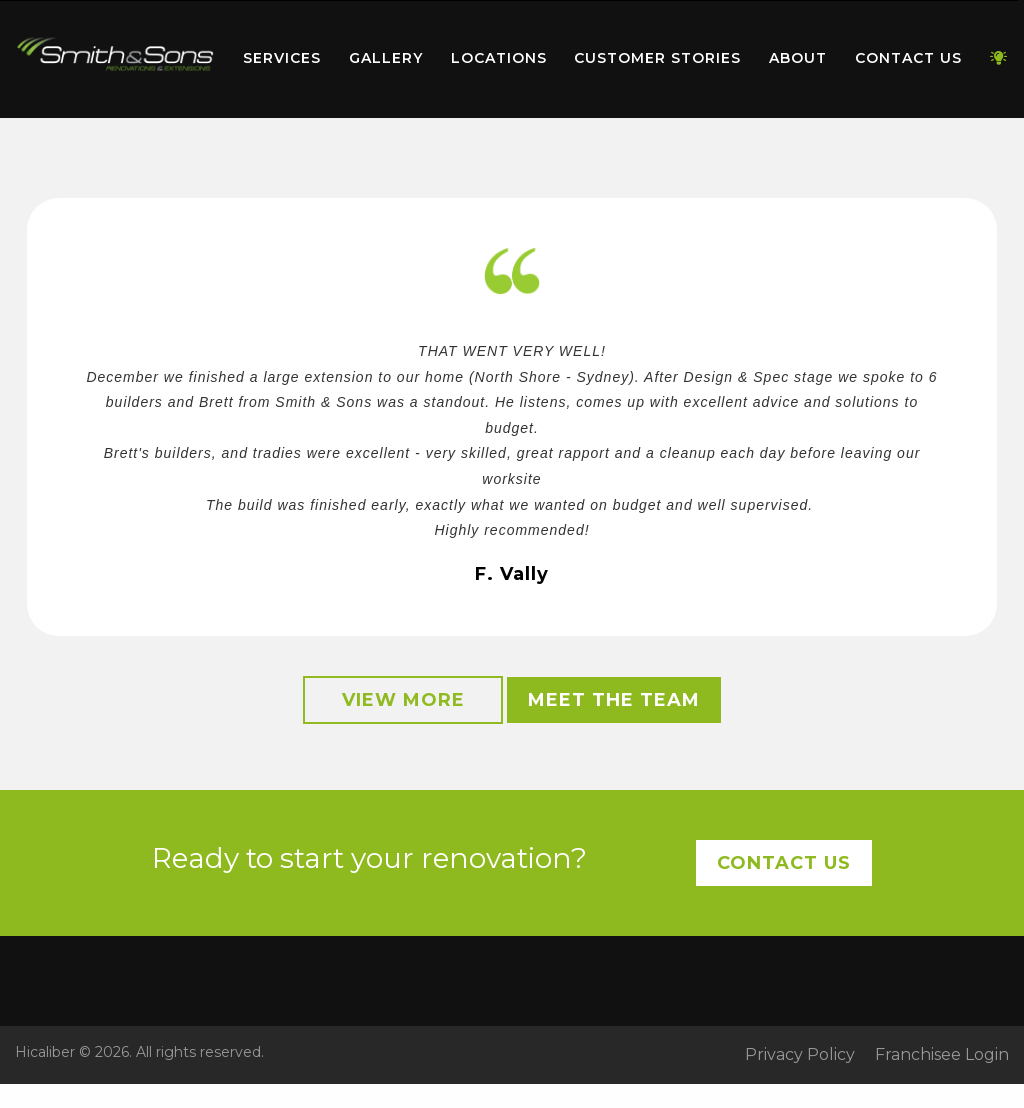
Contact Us (908, 58)
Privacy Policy (800, 1055)
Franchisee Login (942, 1055)
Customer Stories (657, 58)
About (798, 58)
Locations (499, 58)
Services (282, 58)
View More (403, 700)
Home (115, 54)
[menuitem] (115, 59)
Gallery (386, 58)
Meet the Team (614, 700)
